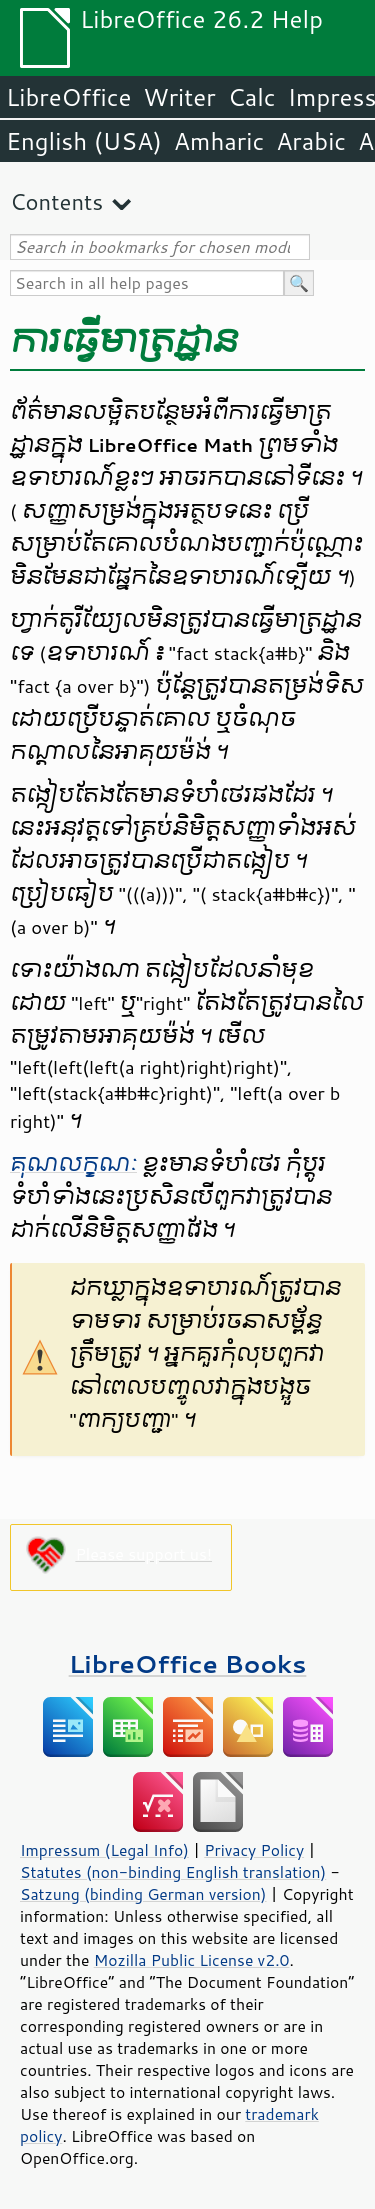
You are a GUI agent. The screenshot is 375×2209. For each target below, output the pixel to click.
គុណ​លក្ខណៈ (73, 1164)
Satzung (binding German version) (143, 1894)
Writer (179, 97)
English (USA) (84, 141)
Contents (56, 201)
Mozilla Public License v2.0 (192, 1960)
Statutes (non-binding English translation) (173, 1872)
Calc (252, 97)
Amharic (219, 141)
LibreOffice (68, 97)
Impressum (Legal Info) (104, 1850)
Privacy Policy (254, 1850)
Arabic (311, 141)
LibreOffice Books (188, 1663)
